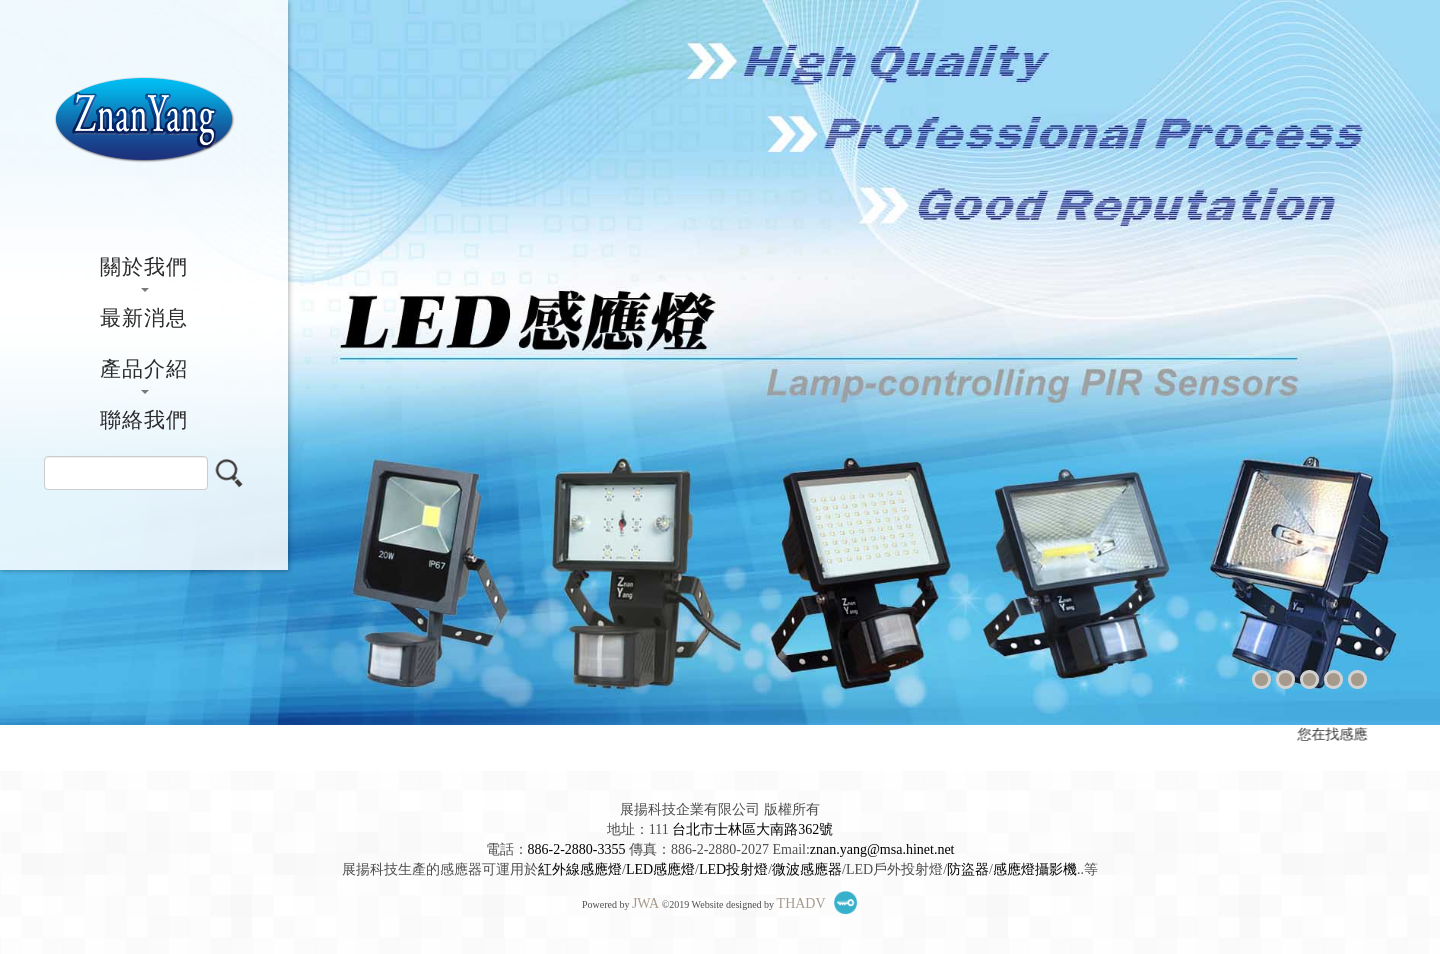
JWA (645, 903)
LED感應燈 (660, 869)
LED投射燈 (733, 869)
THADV (801, 903)
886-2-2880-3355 (577, 849)
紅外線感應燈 (580, 869)
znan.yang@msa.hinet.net (882, 849)
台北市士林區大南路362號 (752, 829)
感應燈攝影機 (1035, 869)
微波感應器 (807, 869)
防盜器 (968, 869)
